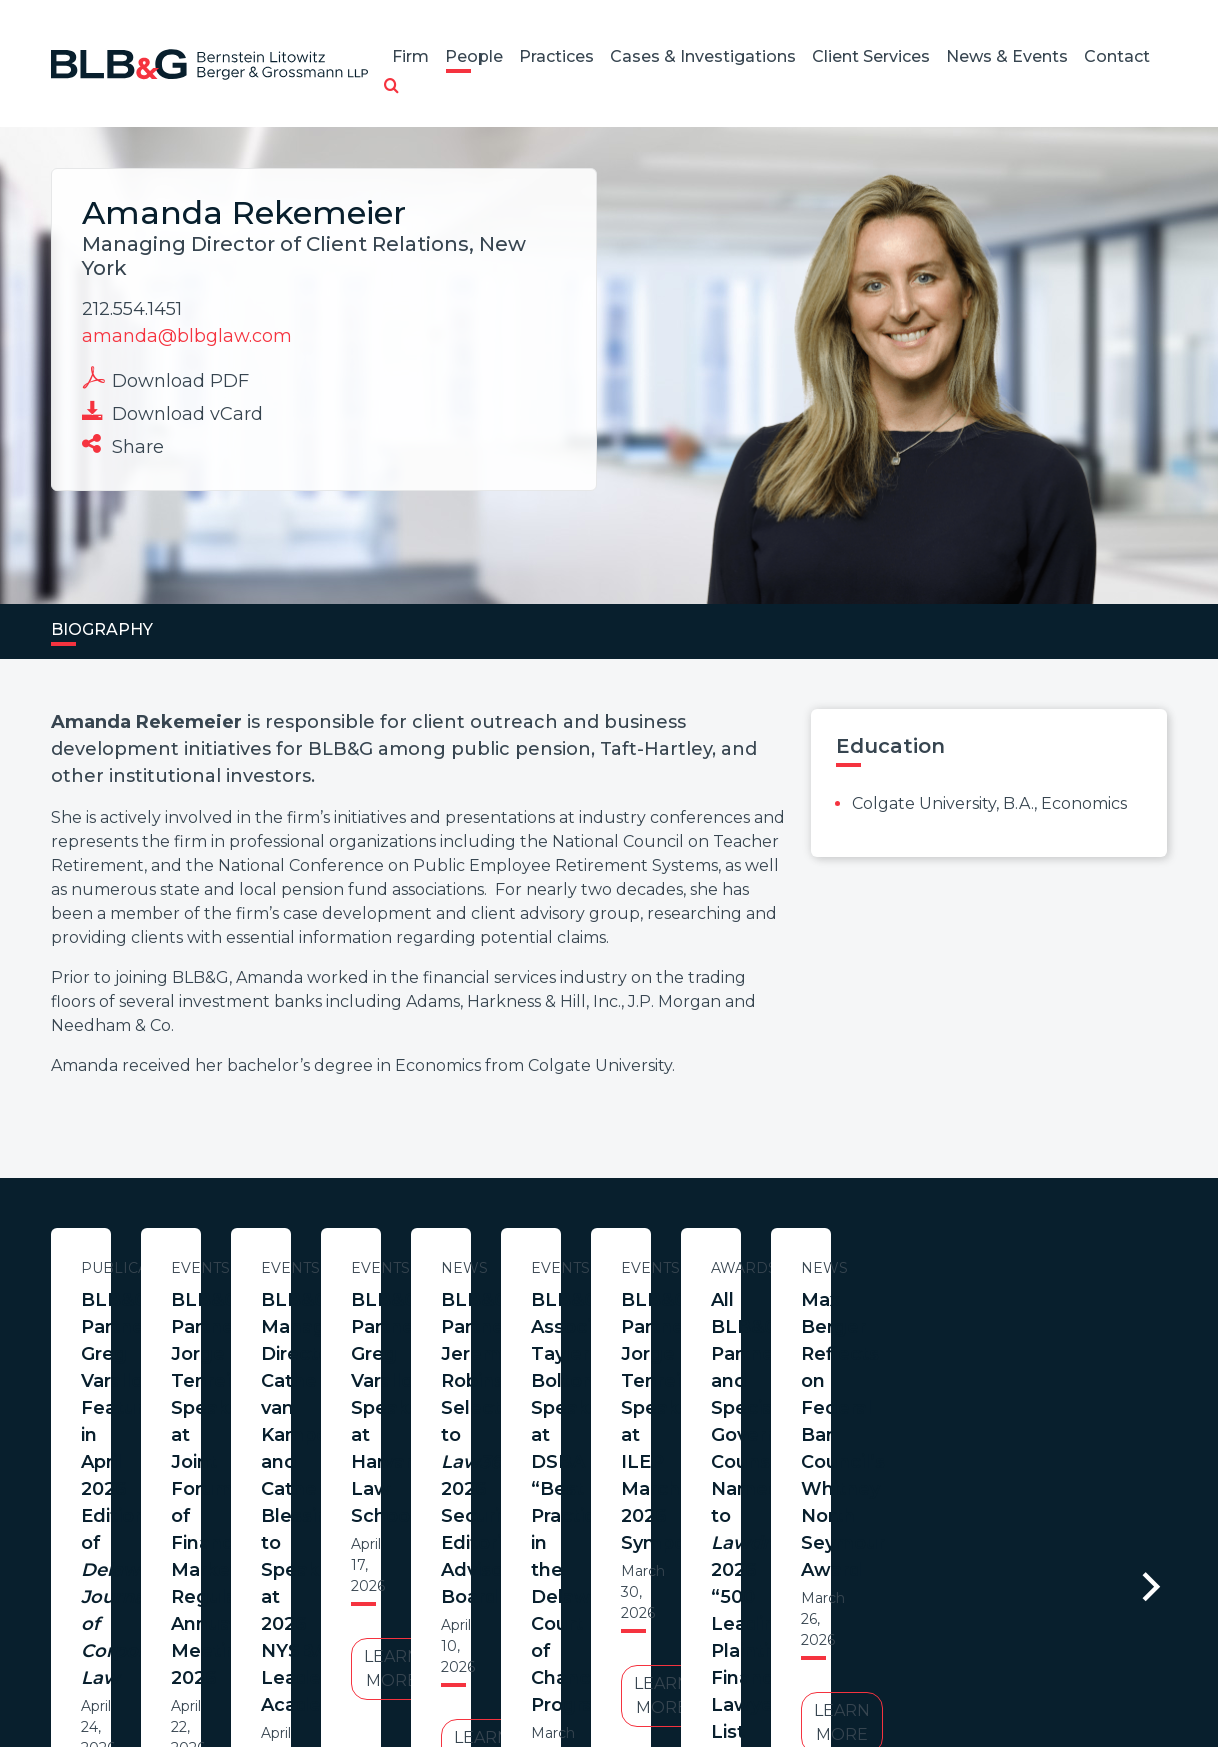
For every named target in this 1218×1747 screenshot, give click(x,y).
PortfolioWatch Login (855, 1650)
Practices (556, 56)
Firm (410, 56)
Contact (1117, 56)
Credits (729, 1650)
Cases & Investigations (703, 56)
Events (660, 1268)
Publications (244, 1268)
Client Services (871, 56)
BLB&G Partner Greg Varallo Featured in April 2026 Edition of (244, 1340)
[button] (391, 87)
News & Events (1007, 56)
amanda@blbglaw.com (187, 336)
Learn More (244, 1479)
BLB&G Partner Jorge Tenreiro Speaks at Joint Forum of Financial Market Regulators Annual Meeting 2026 (660, 1340)
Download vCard (172, 412)
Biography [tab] (102, 629)
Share (123, 445)
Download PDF (165, 379)
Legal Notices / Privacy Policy (573, 1650)
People (474, 56)
